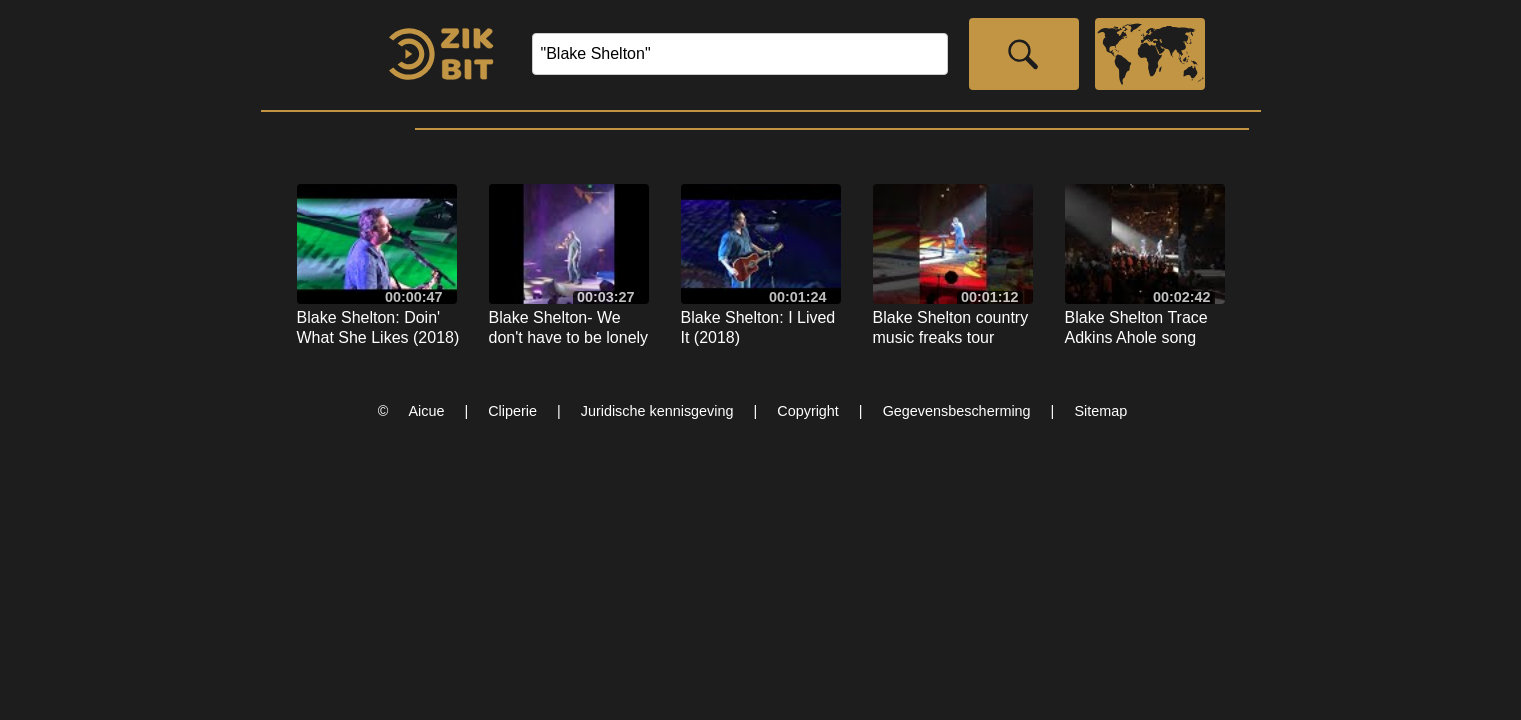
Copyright (808, 411)
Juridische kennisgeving (657, 411)
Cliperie (512, 411)
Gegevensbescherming (957, 411)
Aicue (426, 411)
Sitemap (1100, 411)
